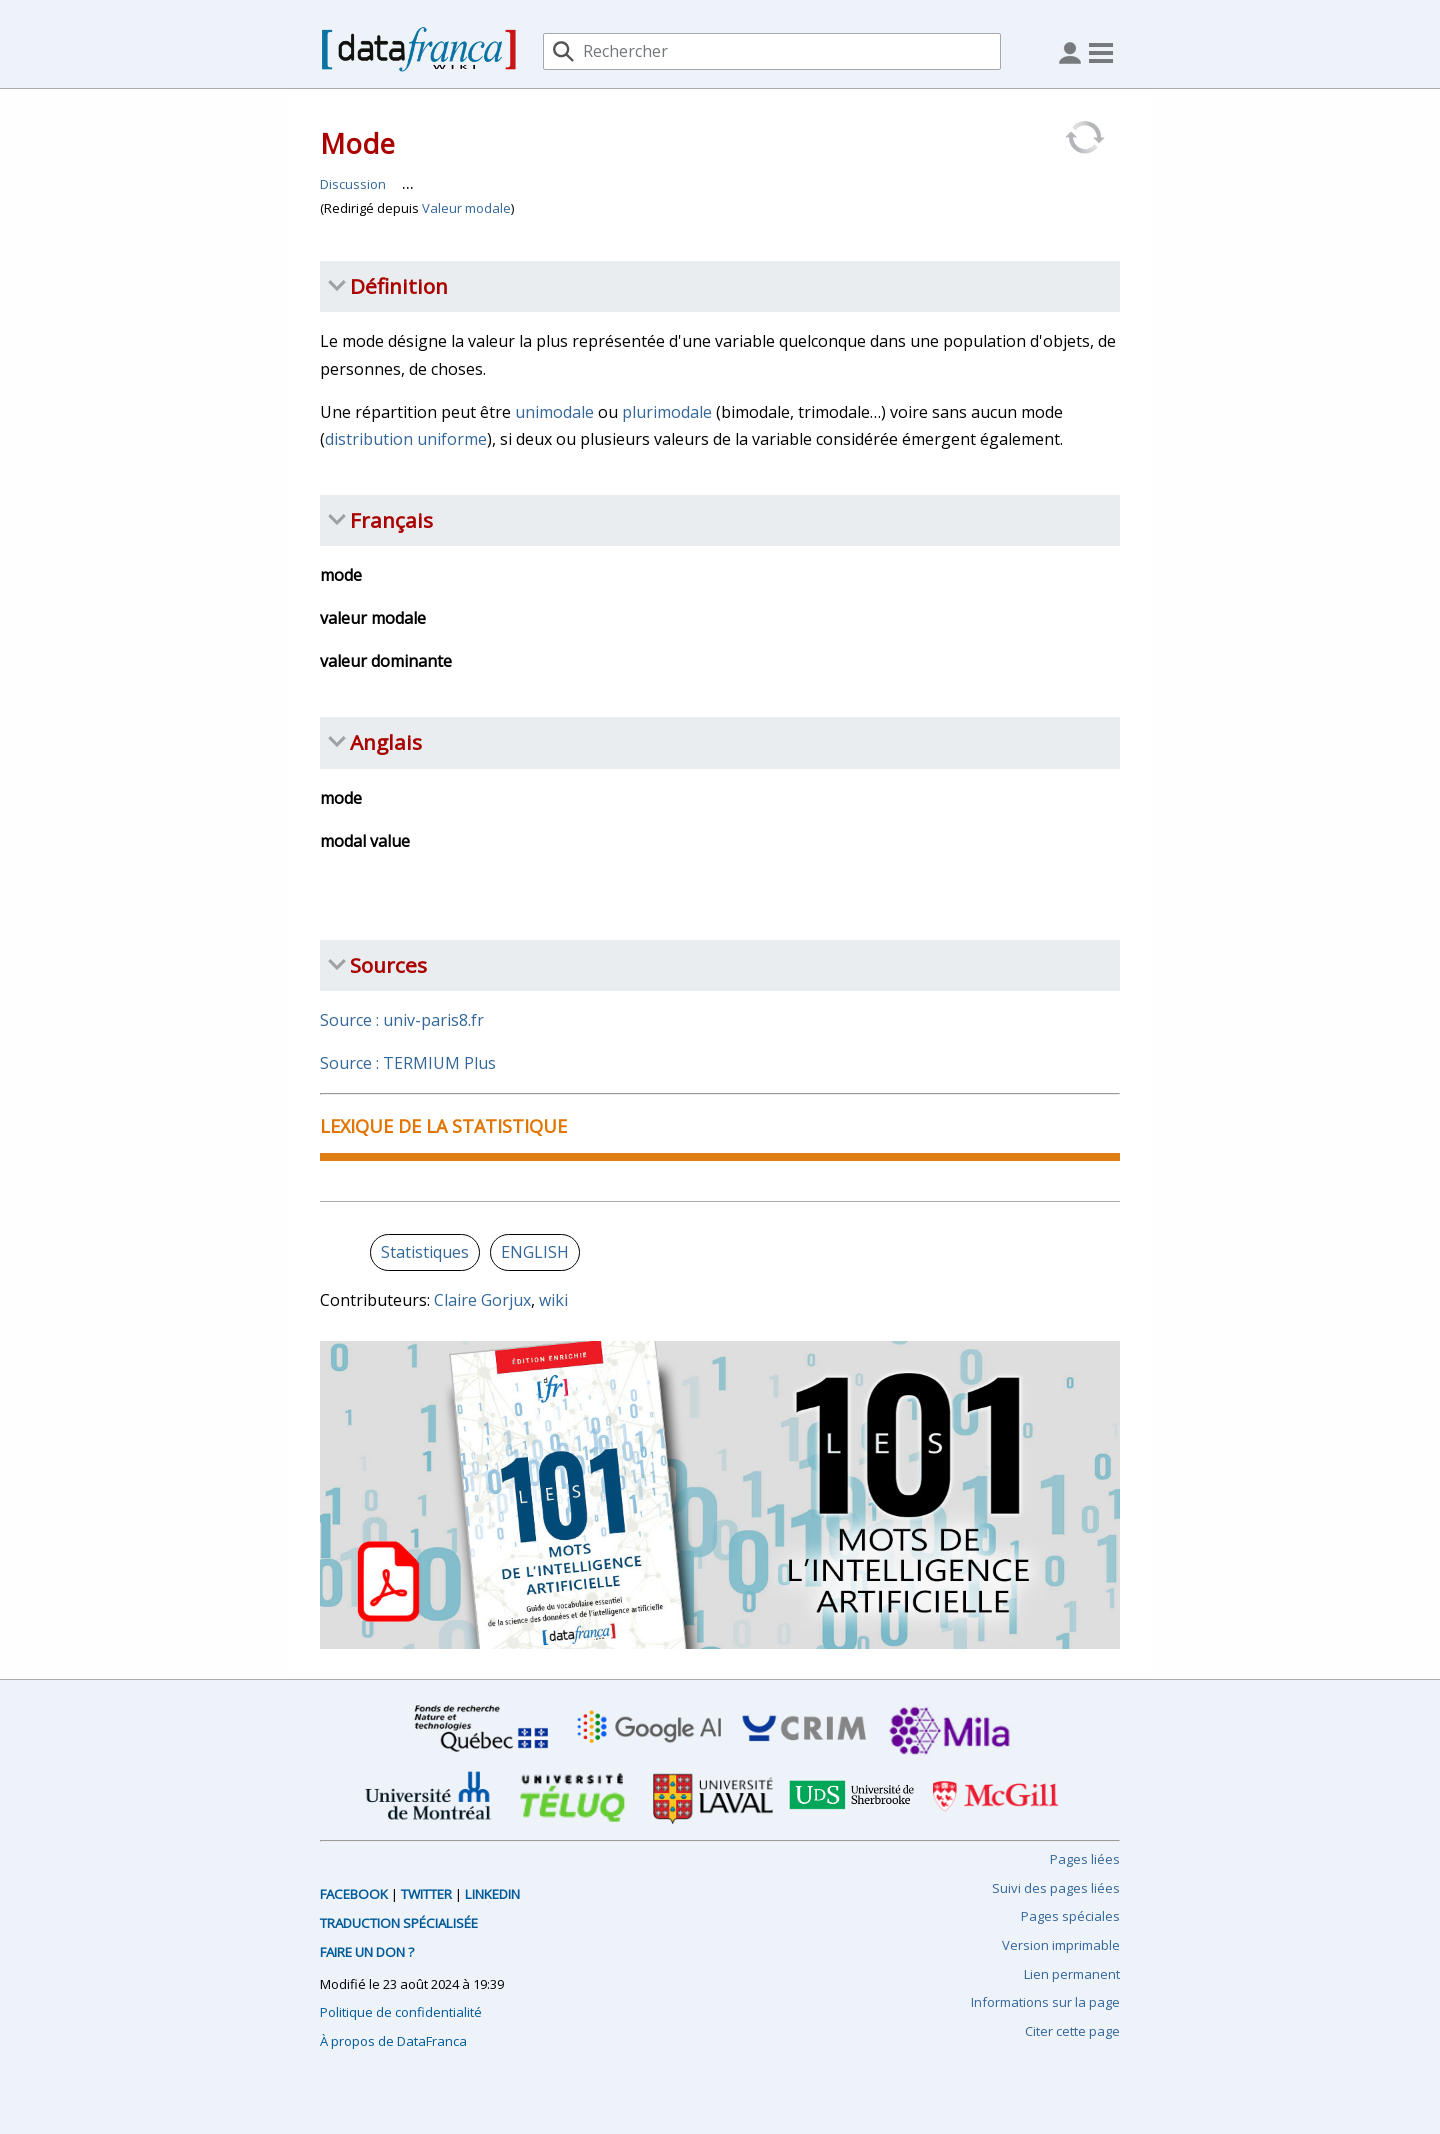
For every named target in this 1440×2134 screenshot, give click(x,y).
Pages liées (1085, 1859)
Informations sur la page (1045, 2002)
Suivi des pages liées (1056, 1888)
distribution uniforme (406, 439)
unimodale (554, 412)
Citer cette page (1072, 2031)
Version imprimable (1061, 1945)
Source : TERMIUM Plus (408, 1063)
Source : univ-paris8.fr (402, 1020)
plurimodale (667, 412)
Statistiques (425, 1252)
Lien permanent (1072, 1974)
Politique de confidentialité (401, 2012)
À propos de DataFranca (393, 2041)
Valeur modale (466, 208)
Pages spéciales (1070, 1916)
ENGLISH (535, 1252)
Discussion (353, 184)
